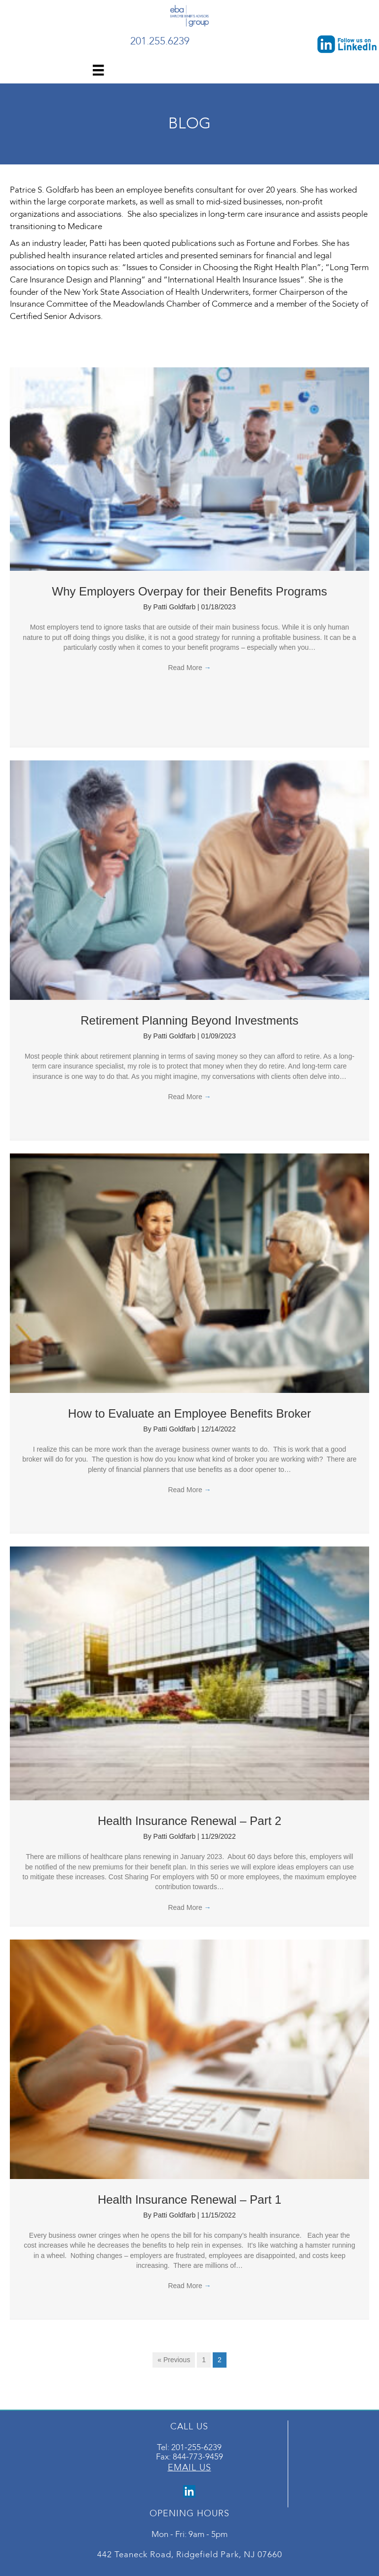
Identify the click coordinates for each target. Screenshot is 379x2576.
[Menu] (98, 70)
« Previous (173, 2360)
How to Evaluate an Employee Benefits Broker (189, 1413)
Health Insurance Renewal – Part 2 (189, 1820)
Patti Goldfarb (175, 607)
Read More (189, 668)
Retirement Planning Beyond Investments (189, 1020)
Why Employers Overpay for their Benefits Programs (189, 591)
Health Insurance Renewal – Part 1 (189, 2199)
